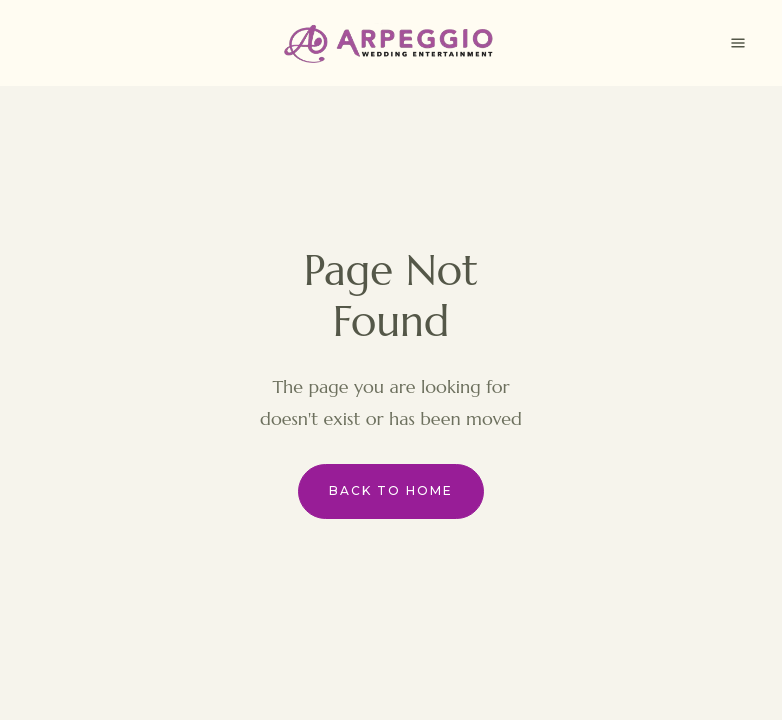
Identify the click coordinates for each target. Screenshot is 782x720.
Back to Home (391, 490)
